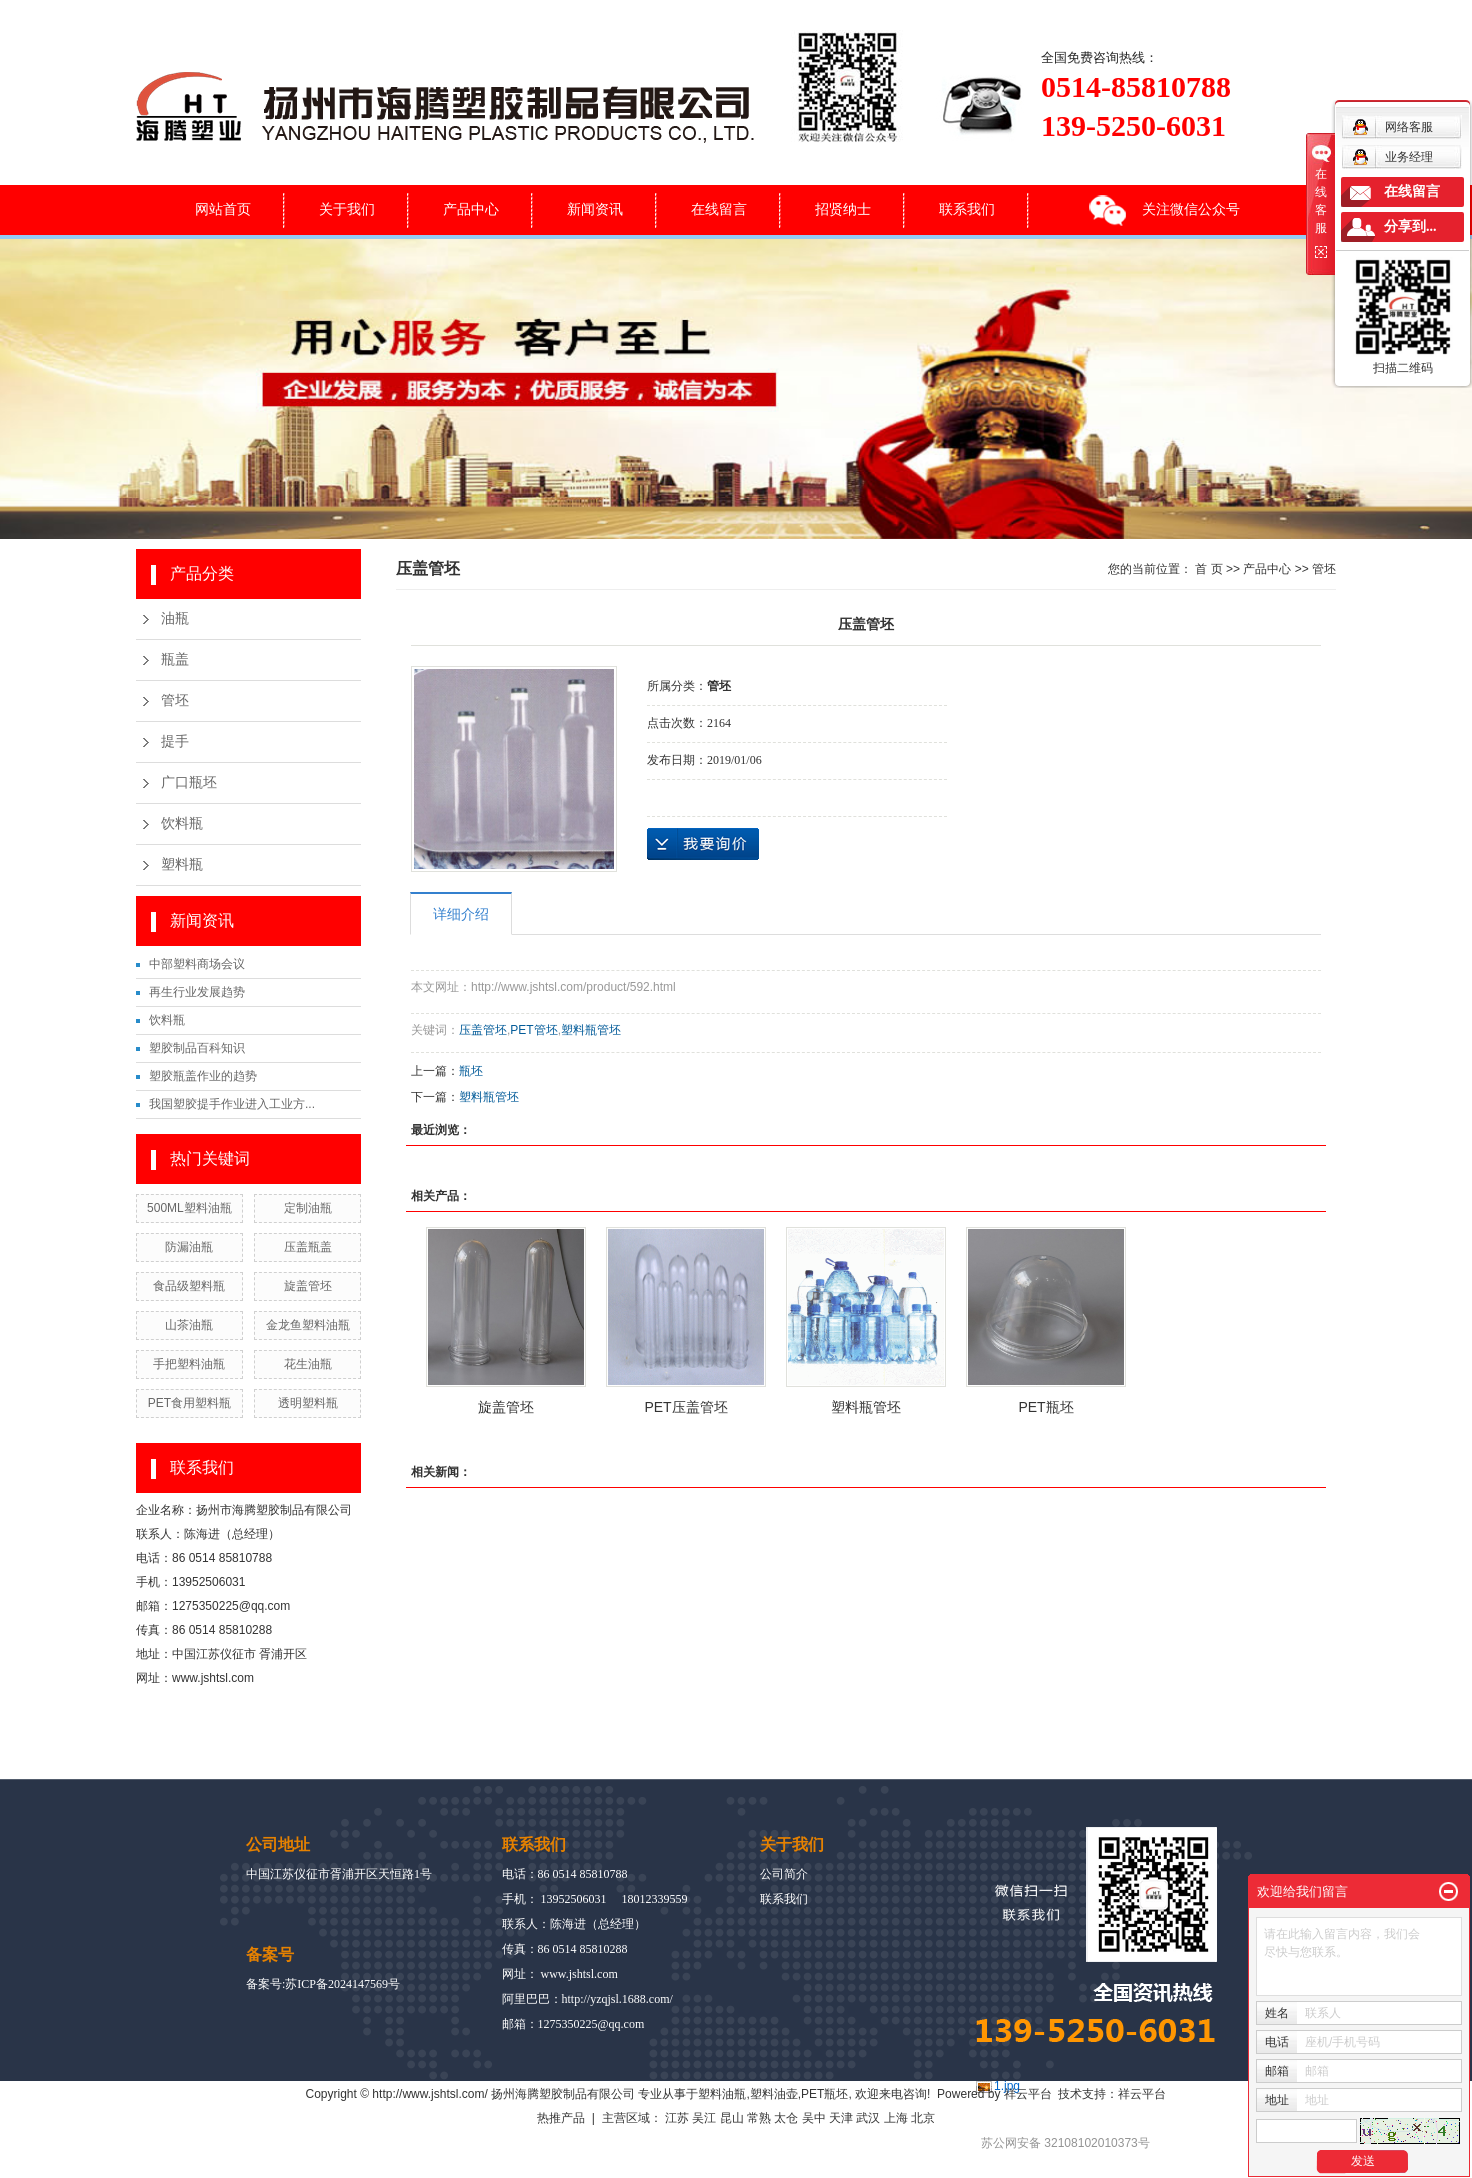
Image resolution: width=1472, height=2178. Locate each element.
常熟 (759, 2118)
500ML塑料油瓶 (189, 1208)
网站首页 (223, 209)
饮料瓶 (182, 823)
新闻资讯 (595, 209)
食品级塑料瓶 (189, 1286)
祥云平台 (1028, 2094)
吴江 (704, 2118)
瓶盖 (175, 659)
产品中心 (471, 209)
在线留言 (719, 209)
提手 (175, 741)
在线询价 (703, 844)
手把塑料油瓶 (189, 1364)
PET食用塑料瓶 (189, 1403)
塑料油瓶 (722, 2094)
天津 (841, 2118)
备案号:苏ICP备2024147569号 (323, 1984)
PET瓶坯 (1045, 1407)
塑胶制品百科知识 (197, 1048)
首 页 (1208, 569)
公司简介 (784, 1874)
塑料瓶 (182, 864)
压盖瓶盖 (308, 1247)
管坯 (175, 700)
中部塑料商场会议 (197, 964)
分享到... (1410, 226)
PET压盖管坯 (685, 1407)
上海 (896, 2118)
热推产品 (561, 2118)
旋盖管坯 (308, 1286)
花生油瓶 (308, 1364)
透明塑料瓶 (308, 1403)
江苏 (677, 2118)
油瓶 (175, 618)
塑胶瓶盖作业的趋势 (203, 1076)
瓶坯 (471, 1071)
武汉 (868, 2118)
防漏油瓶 (189, 1247)
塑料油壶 (774, 2094)
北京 (923, 2118)
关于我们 (347, 209)
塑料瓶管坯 (591, 1030)
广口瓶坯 (189, 782)
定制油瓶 (308, 1208)
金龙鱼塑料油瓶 (308, 1325)
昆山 (732, 2118)
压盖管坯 (483, 1030)
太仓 (786, 2118)
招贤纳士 (843, 209)
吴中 (814, 2118)
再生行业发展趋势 (197, 992)
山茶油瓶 (189, 1325)
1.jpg (1007, 2086)
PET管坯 (533, 1030)
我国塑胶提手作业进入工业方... (232, 1104)
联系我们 (967, 209)
